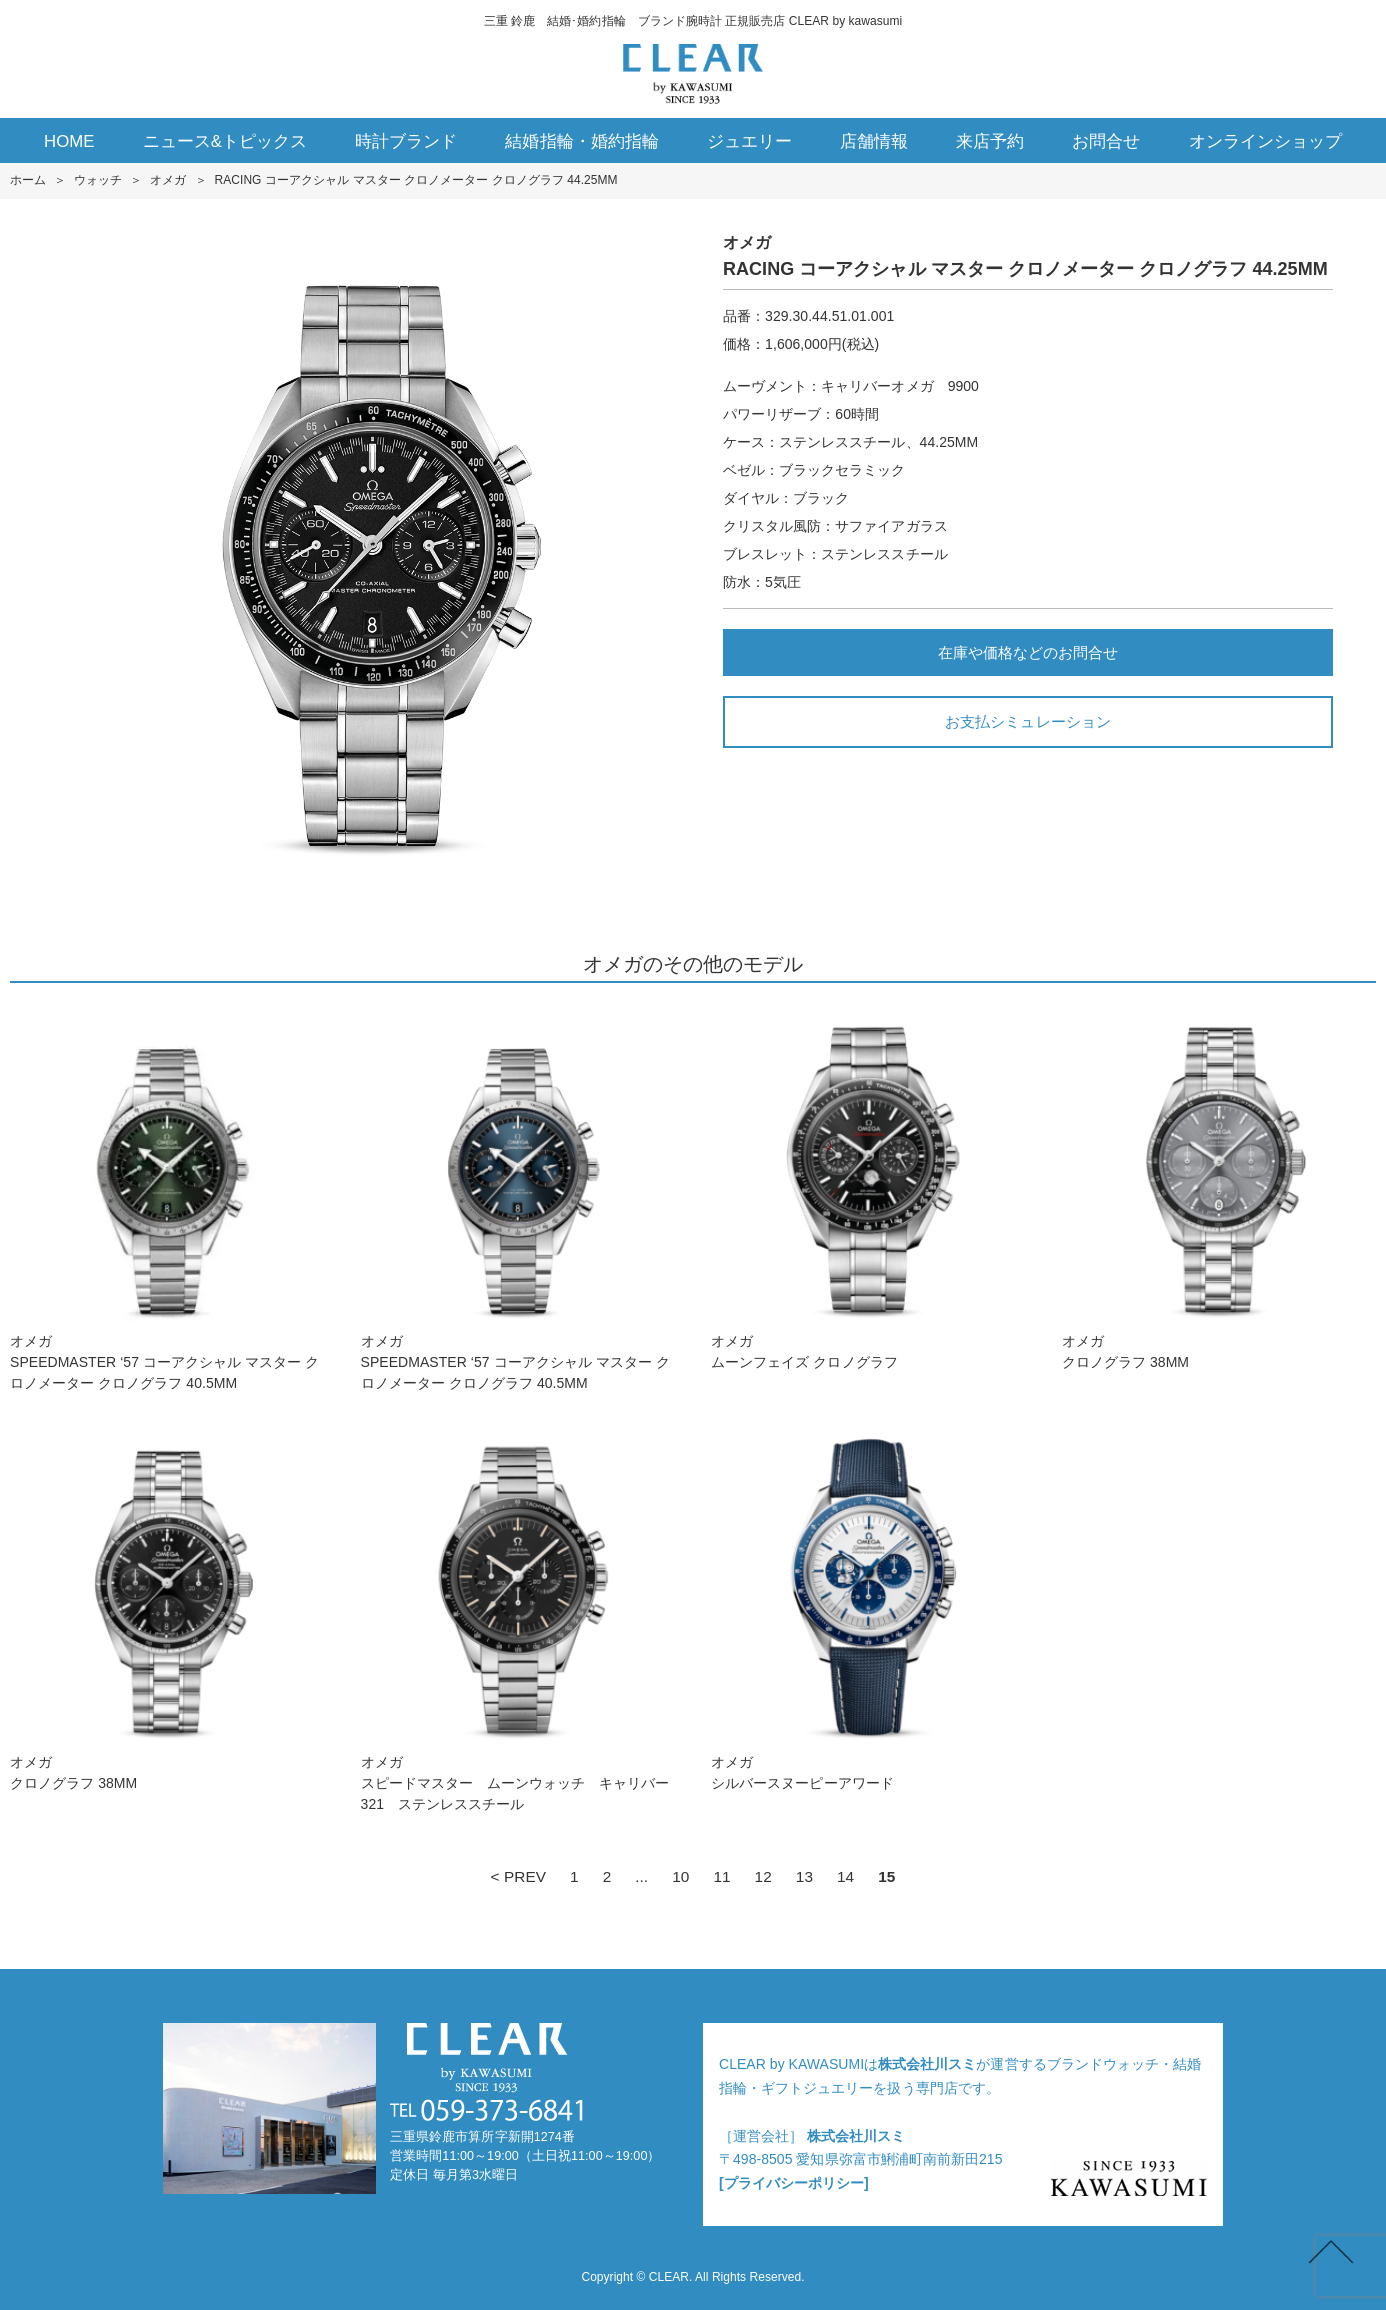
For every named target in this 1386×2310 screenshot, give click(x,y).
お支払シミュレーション (1027, 721)
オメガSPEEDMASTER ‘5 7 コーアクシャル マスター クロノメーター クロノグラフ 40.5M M (167, 1197)
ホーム (28, 180)
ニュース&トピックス (225, 141)
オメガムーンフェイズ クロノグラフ (868, 1186)
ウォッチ (98, 180)
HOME (69, 141)
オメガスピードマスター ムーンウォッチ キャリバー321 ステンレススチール (518, 1618)
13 (804, 1876)
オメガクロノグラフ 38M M (1219, 1186)
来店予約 (990, 141)
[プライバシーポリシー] (794, 2183)
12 (763, 1876)
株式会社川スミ (927, 2064)
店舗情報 (874, 141)
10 (680, 1876)
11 (721, 1876)
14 (845, 1876)
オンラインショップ (1265, 141)
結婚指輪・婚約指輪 (581, 141)
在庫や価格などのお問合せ (1028, 652)
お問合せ (1106, 141)
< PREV (518, 1876)
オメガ (168, 180)
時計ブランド (406, 141)
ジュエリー (749, 141)
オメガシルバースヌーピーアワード (868, 1607)
